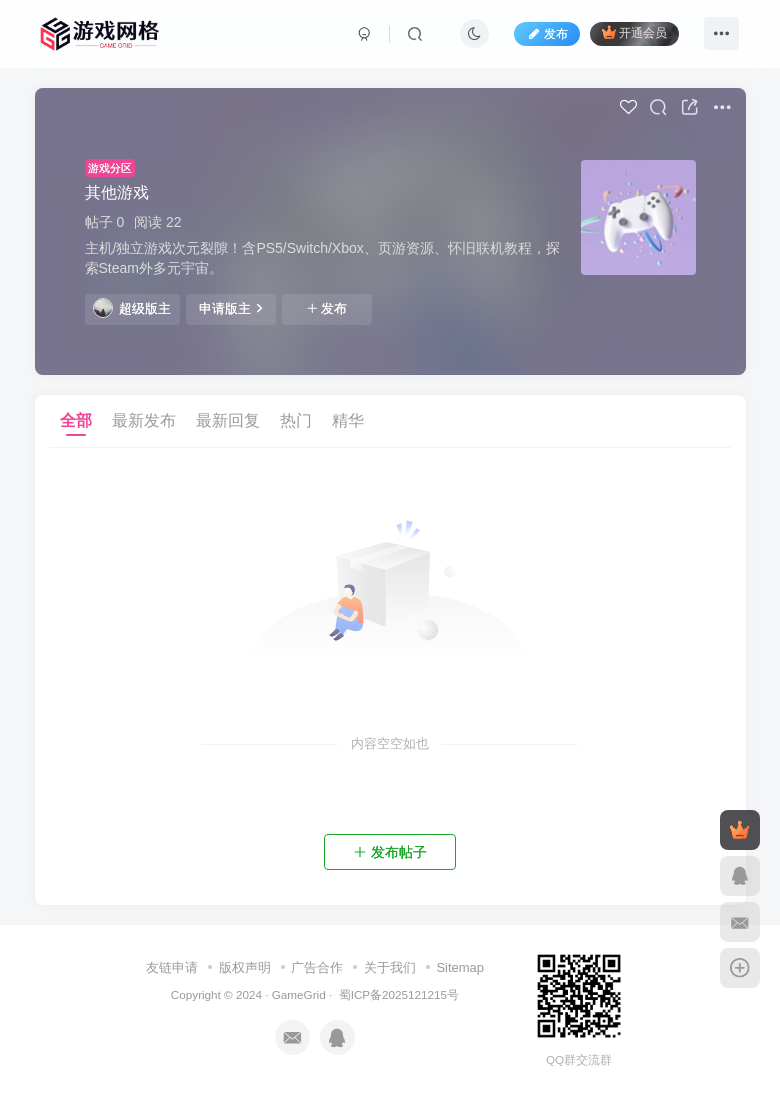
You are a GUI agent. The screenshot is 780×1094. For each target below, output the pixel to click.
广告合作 (317, 967)
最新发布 (144, 420)
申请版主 (230, 308)
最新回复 (228, 420)
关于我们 (390, 967)
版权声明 (245, 967)
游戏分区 (110, 168)
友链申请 (172, 967)
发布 (327, 309)
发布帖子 (390, 852)
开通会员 (634, 32)
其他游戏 (117, 192)
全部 (76, 420)
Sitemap (460, 967)
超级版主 (132, 308)
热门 (296, 420)
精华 (348, 420)
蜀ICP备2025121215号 (399, 994)
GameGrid (299, 994)
